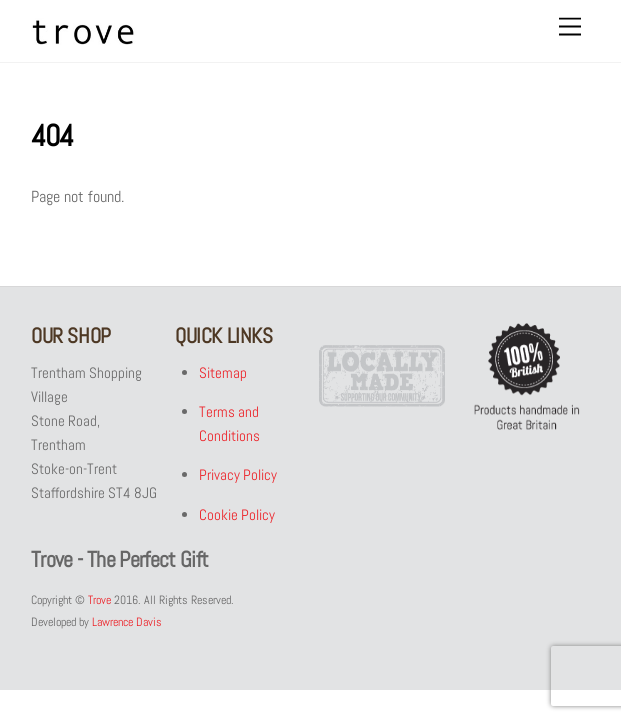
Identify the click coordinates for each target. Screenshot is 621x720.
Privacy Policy (239, 475)
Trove (99, 600)
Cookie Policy (238, 514)
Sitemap (224, 372)
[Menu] (570, 27)
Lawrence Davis (127, 622)
